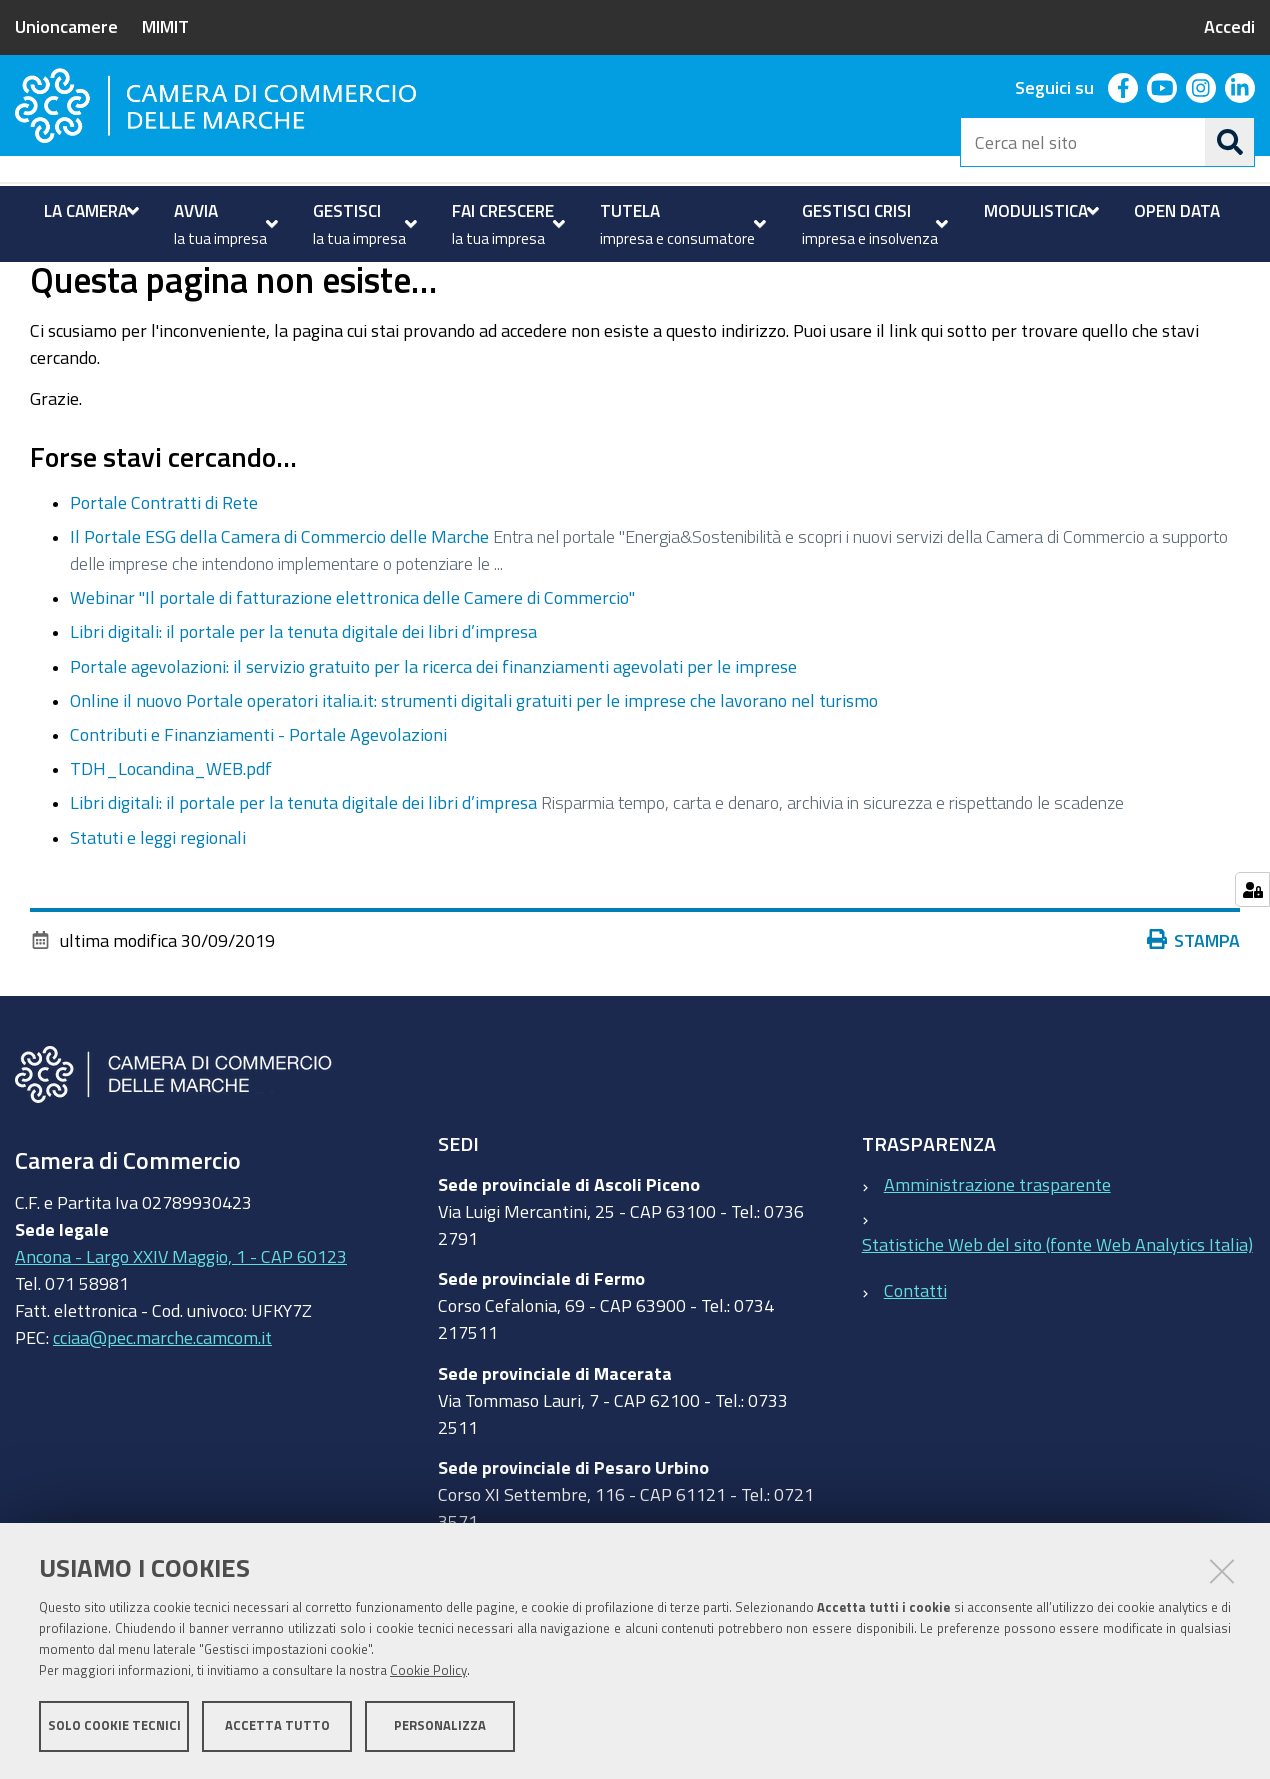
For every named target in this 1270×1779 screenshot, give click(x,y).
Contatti (915, 1370)
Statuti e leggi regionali (158, 916)
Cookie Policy (428, 1671)
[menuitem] (89, 211)
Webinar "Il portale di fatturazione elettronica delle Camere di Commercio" (352, 677)
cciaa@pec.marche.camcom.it (162, 1417)
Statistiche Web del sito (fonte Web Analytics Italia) (1057, 1323)
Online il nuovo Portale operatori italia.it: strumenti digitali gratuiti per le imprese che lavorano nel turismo (474, 779)
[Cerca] (1230, 142)
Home (28, 283)
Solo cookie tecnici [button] (114, 1726)
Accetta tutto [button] (277, 1726)
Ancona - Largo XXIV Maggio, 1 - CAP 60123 (181, 1336)
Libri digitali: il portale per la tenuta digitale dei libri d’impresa (303, 711)
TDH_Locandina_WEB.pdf (171, 848)
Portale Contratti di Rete (164, 581)
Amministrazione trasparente (997, 1263)
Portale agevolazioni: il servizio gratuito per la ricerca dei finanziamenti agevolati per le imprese (433, 745)
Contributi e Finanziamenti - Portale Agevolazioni (258, 813)
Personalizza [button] (440, 1726)
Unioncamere (66, 26)
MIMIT (165, 26)
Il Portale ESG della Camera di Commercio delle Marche (279, 616)
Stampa (1194, 1019)
